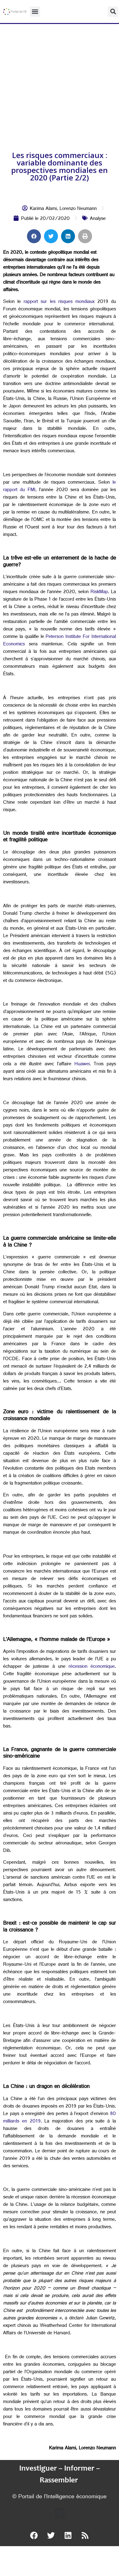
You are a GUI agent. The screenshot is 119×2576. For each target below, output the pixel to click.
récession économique (91, 1667)
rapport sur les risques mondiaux (59, 302)
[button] (35, 12)
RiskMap (99, 592)
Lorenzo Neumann (78, 209)
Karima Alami (43, 209)
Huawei (82, 1064)
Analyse (98, 219)
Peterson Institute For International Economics (59, 640)
